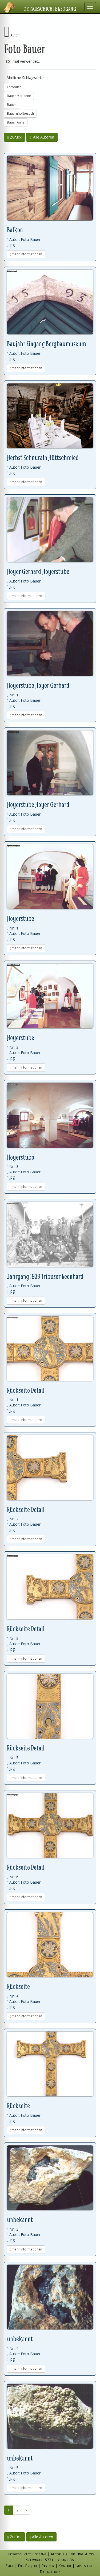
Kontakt (64, 2565)
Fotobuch (14, 87)
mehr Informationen (26, 254)
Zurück (14, 137)
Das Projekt (27, 2565)
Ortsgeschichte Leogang (49, 8)
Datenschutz (50, 2571)
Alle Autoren (42, 137)
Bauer (11, 104)
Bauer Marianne (19, 96)
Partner (47, 2565)
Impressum (83, 2565)
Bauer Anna (16, 122)
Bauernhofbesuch (20, 113)
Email (9, 2565)
